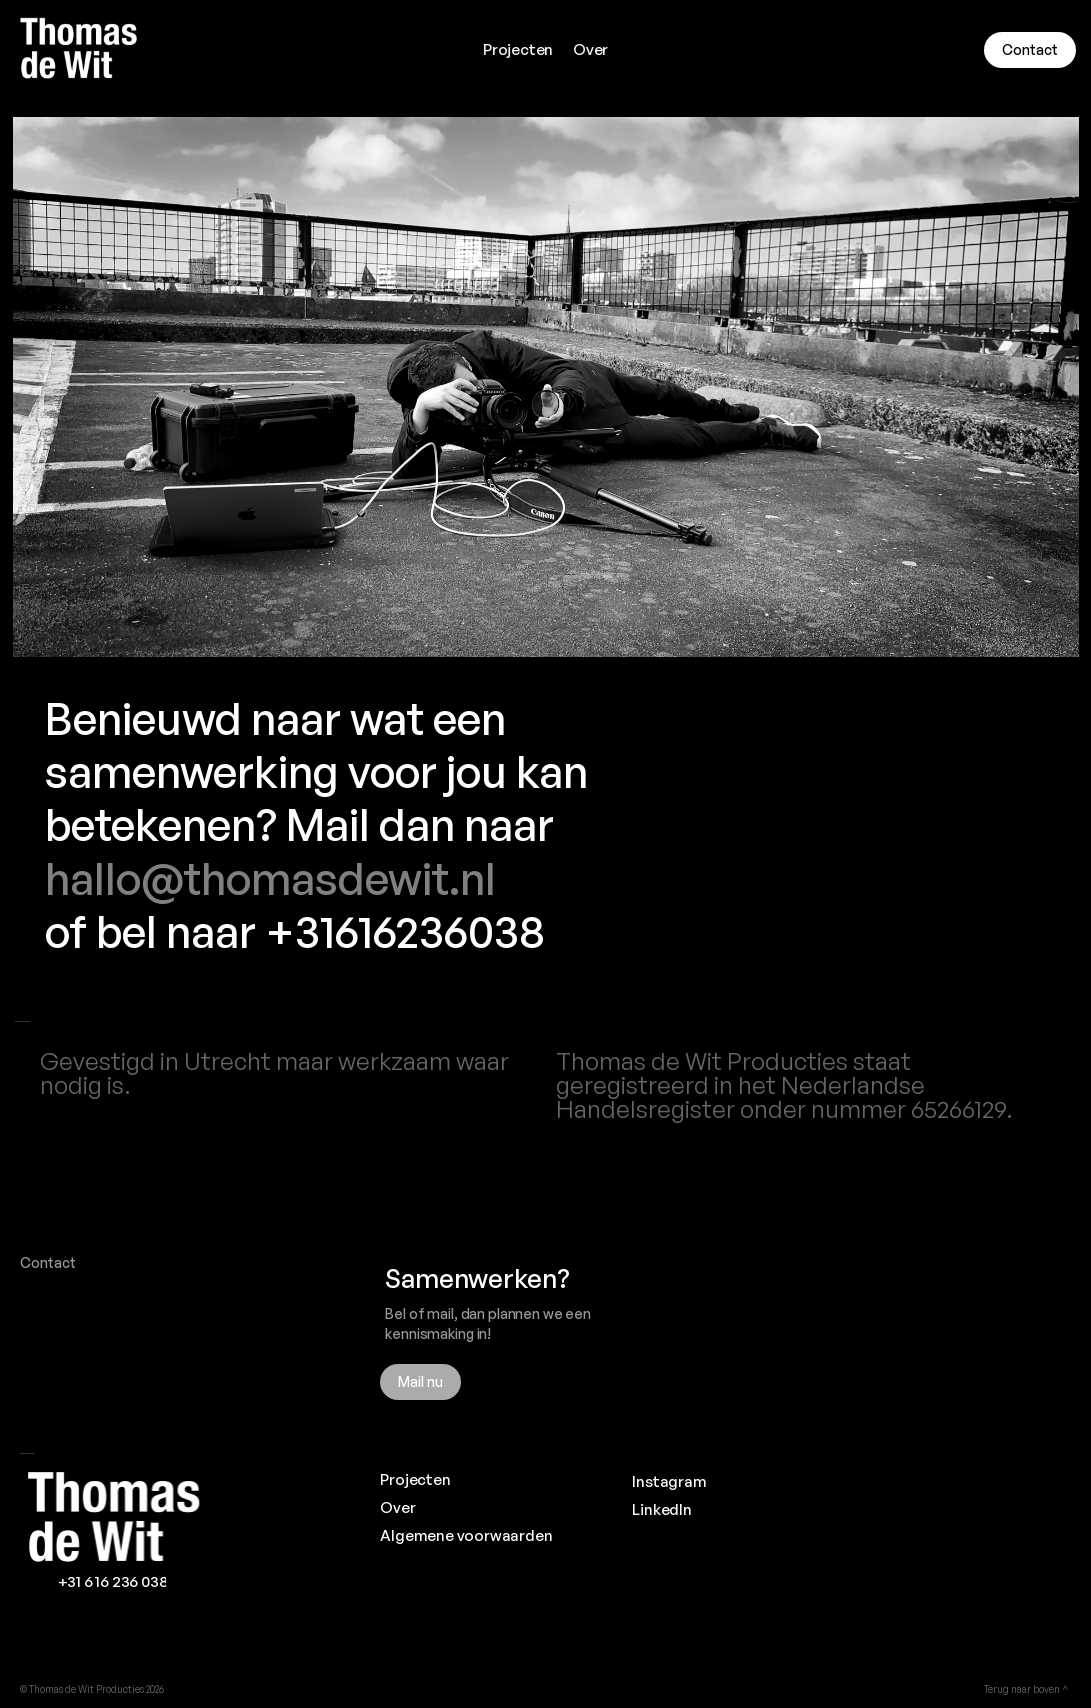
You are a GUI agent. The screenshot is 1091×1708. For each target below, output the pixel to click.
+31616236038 (405, 931)
